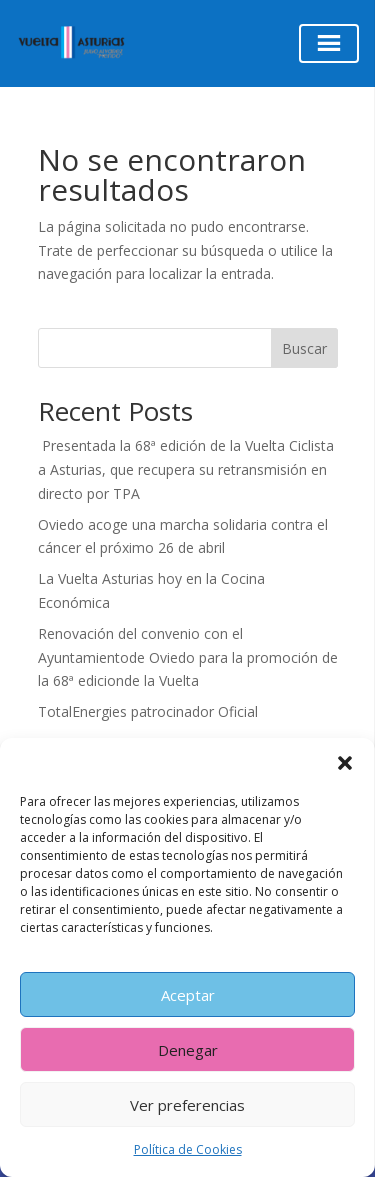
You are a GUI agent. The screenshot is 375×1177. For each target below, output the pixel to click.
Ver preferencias (187, 1105)
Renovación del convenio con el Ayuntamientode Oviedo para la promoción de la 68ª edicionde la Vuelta (188, 657)
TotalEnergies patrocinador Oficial (148, 711)
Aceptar (188, 995)
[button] (345, 763)
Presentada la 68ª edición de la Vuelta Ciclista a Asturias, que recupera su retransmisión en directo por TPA (186, 469)
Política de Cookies (188, 1149)
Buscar (304, 348)
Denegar (188, 1050)
